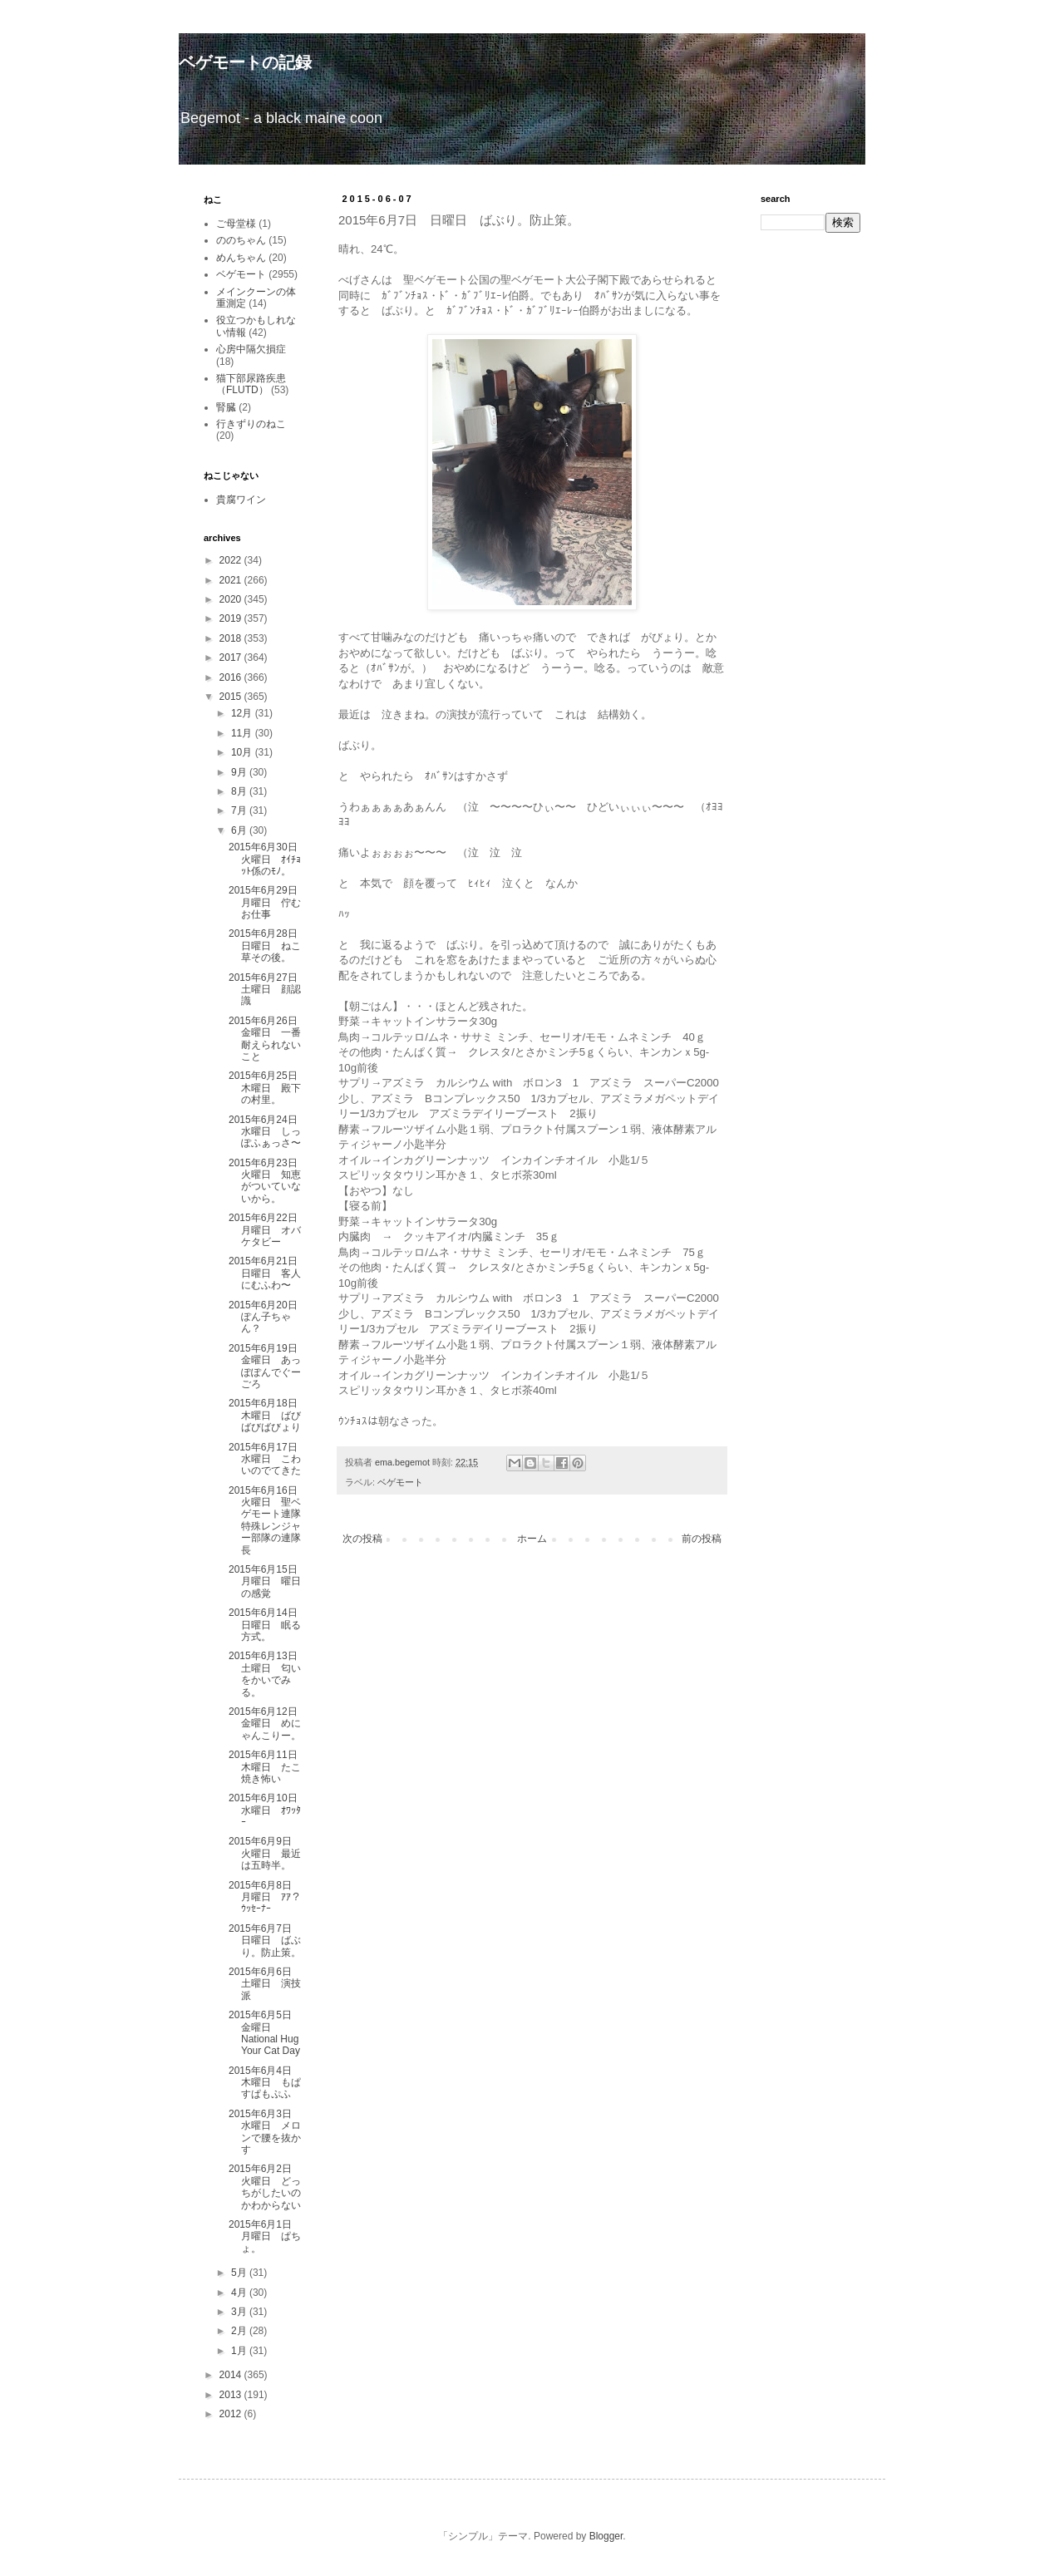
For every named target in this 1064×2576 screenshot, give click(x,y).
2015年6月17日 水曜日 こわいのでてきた (268, 1459)
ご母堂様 (236, 223)
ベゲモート (400, 1482)
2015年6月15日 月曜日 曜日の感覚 (268, 1581)
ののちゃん (241, 240)
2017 (231, 657)
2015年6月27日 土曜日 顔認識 (268, 989)
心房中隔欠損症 (251, 349)
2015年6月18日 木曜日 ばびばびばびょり (268, 1415)
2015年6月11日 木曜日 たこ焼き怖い (268, 1767)
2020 (231, 599)
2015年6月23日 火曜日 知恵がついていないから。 (268, 1180)
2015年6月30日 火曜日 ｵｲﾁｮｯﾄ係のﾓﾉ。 (268, 859)
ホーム (532, 1538)
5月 (240, 2272)
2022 (231, 560)
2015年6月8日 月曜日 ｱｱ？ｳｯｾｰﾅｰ (265, 1897)
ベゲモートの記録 (245, 62)
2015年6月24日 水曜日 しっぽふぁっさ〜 (268, 1132)
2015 (231, 696)
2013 (231, 2395)
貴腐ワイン (241, 499)
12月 (243, 713)
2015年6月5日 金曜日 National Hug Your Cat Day (265, 2032)
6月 (240, 830)
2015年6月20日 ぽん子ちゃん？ (268, 1317)
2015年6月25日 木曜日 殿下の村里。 (268, 1088)
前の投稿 (702, 1538)
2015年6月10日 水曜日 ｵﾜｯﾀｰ (268, 1810)
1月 (240, 2351)
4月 (240, 2292)
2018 (231, 638)
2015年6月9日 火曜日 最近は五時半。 (265, 1853)
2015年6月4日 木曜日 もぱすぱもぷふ (265, 2083)
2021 (231, 580)
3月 (240, 2311)
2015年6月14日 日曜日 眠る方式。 (268, 1625)
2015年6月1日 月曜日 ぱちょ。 (265, 2236)
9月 (240, 772)
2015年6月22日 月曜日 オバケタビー (268, 1230)
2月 (240, 2331)
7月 (240, 810)
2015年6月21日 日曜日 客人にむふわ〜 (268, 1273)
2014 (231, 2375)
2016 (231, 677)
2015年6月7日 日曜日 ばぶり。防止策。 (265, 1940)
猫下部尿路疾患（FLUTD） (251, 384)
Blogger (606, 2536)
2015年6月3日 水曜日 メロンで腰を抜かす (265, 2131)
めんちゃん (241, 258)
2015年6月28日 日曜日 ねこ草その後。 (268, 945)
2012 (231, 2414)
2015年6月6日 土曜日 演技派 (265, 1984)
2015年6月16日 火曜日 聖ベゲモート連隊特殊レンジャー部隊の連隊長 (268, 1520)
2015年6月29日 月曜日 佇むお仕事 (268, 902)
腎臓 (226, 407)
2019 (231, 618)
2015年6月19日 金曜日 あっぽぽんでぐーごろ (268, 1366)
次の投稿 (362, 1538)
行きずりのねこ (251, 424)
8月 (240, 791)
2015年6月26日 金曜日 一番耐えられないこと (268, 1038)
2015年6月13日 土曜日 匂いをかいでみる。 (268, 1673)
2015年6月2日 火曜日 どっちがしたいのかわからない (265, 2186)
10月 (243, 752)
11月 (243, 733)
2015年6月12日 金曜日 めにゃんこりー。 (268, 1723)
